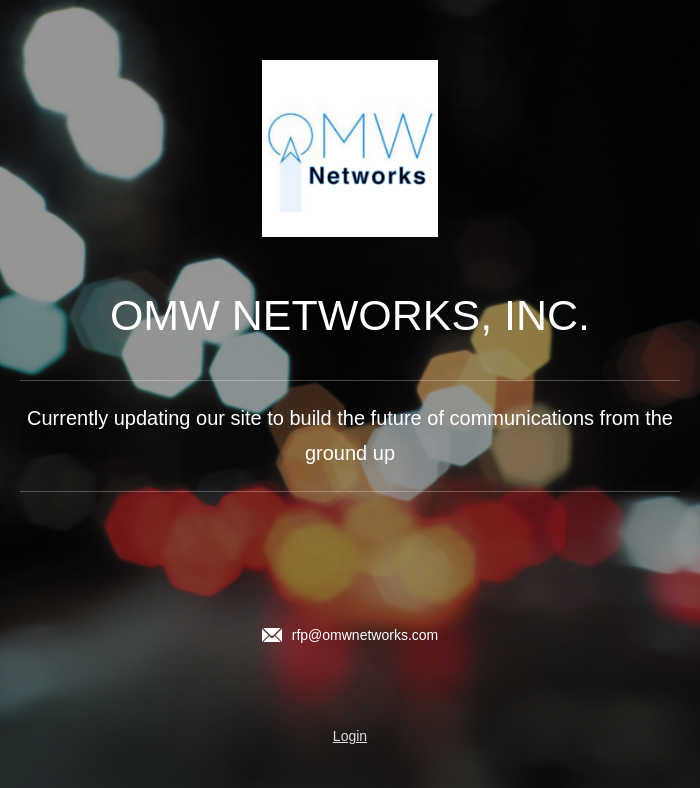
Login (350, 736)
